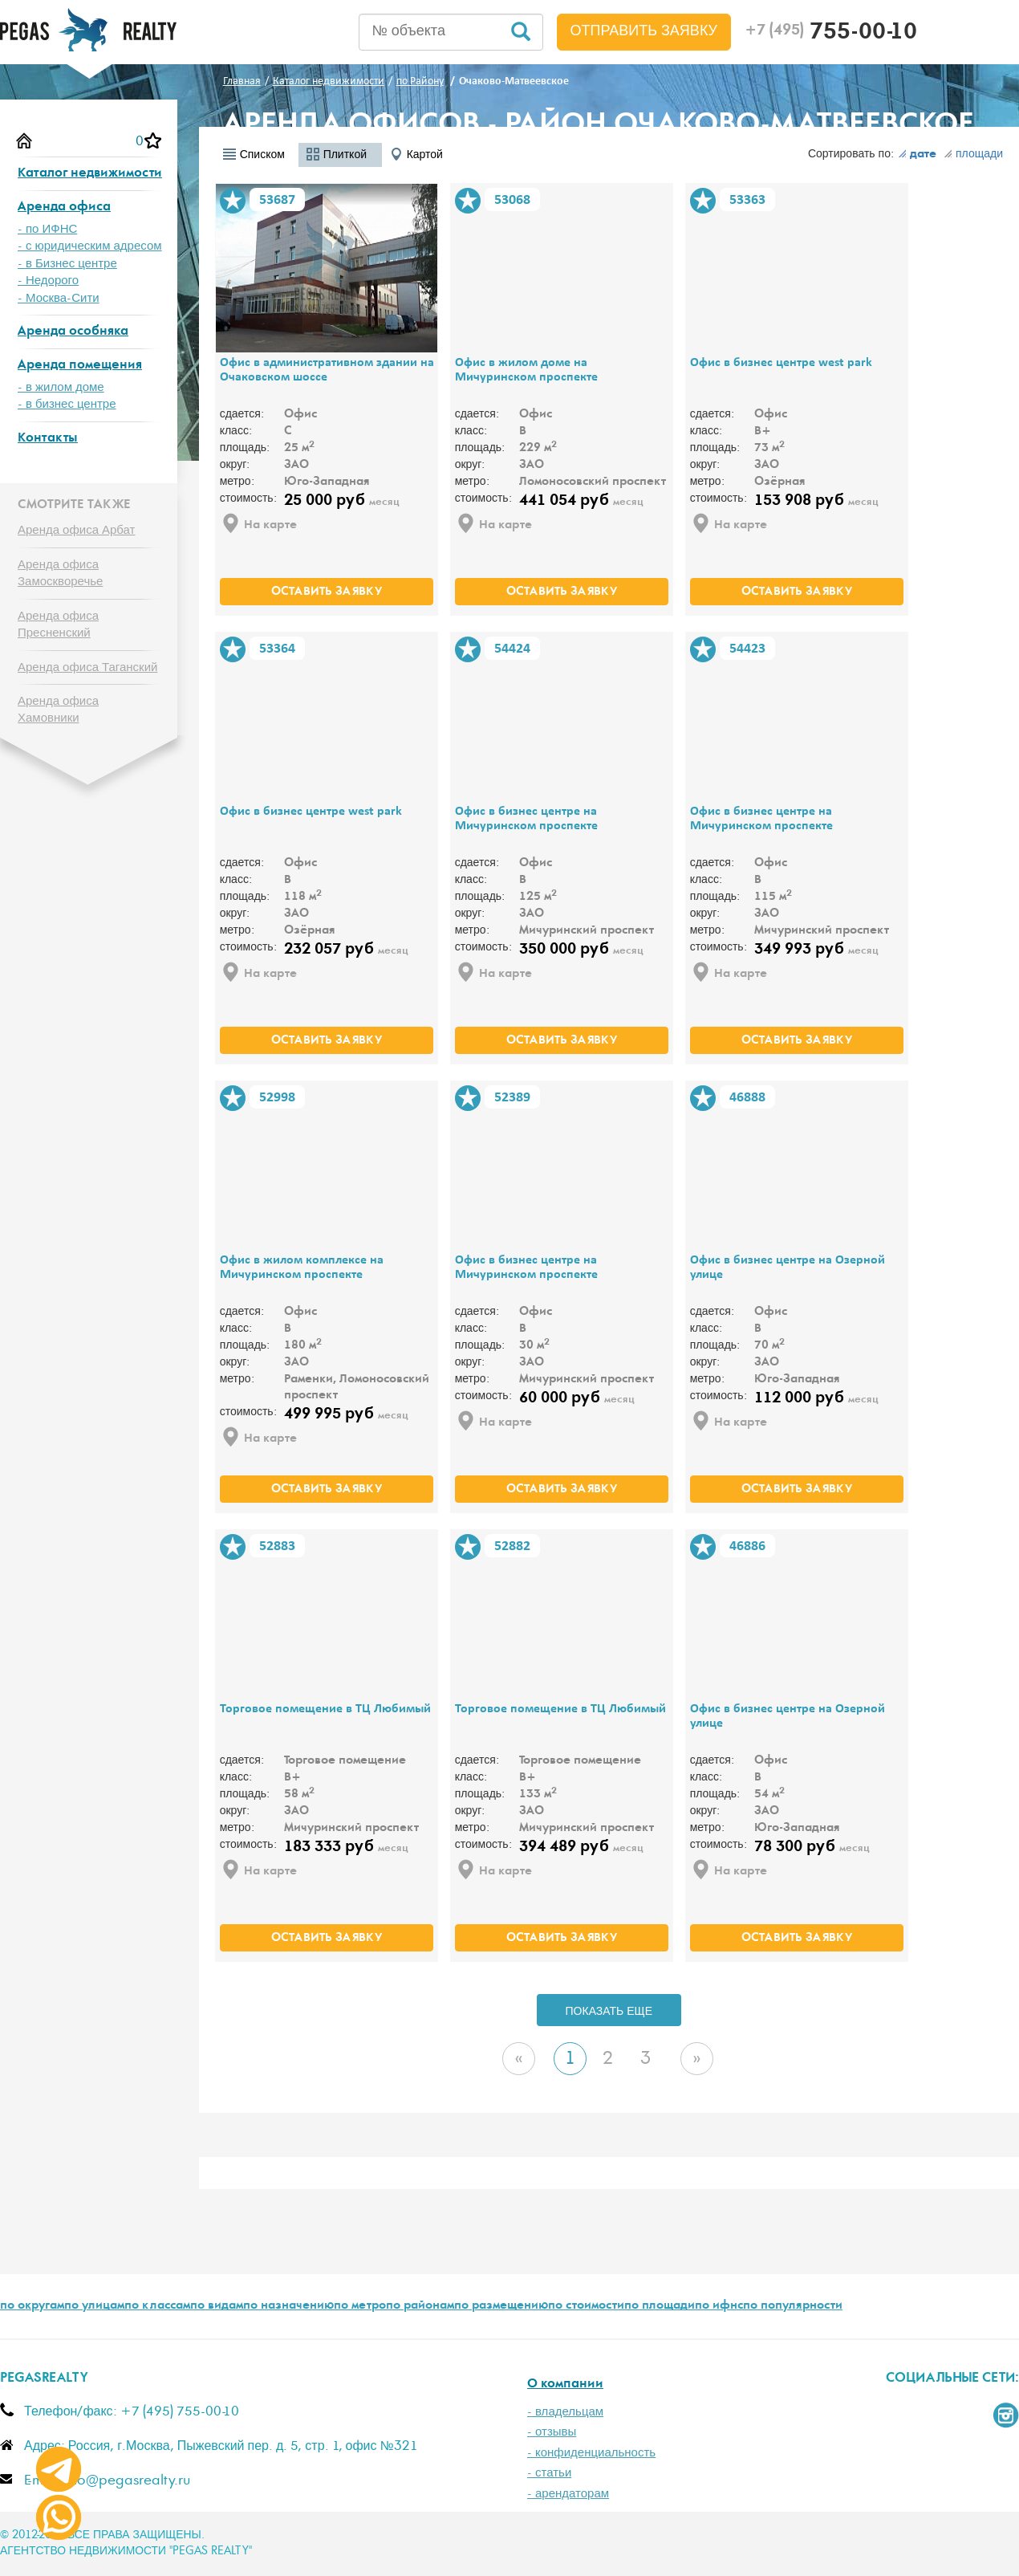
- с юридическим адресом (90, 246)
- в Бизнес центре (67, 264)
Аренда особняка (73, 332)
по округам (32, 2306)
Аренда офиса (64, 207)
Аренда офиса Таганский (87, 667)
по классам (157, 2306)
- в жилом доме (61, 387)
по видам (216, 2306)
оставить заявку (326, 592)
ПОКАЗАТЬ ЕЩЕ (609, 2011)
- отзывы (551, 2432)
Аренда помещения (80, 366)
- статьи (549, 2473)
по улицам (94, 2306)
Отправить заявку (644, 31)
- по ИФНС (47, 229)
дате (917, 155)
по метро (360, 2306)
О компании (565, 2385)
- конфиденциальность (591, 2453)
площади (973, 154)
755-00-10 (831, 33)
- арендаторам (568, 2494)
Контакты (48, 439)
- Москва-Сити (58, 298)
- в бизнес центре (67, 404)
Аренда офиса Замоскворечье (60, 573)
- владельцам (565, 2412)
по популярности (792, 2306)
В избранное (233, 201)
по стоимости (586, 2306)
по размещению (501, 2306)
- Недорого (48, 281)
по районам (420, 2306)
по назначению (288, 2306)
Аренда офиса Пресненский (58, 624)
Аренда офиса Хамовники (58, 709)
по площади (659, 2306)
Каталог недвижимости (90, 174)
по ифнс (719, 2306)
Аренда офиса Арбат (76, 530)
